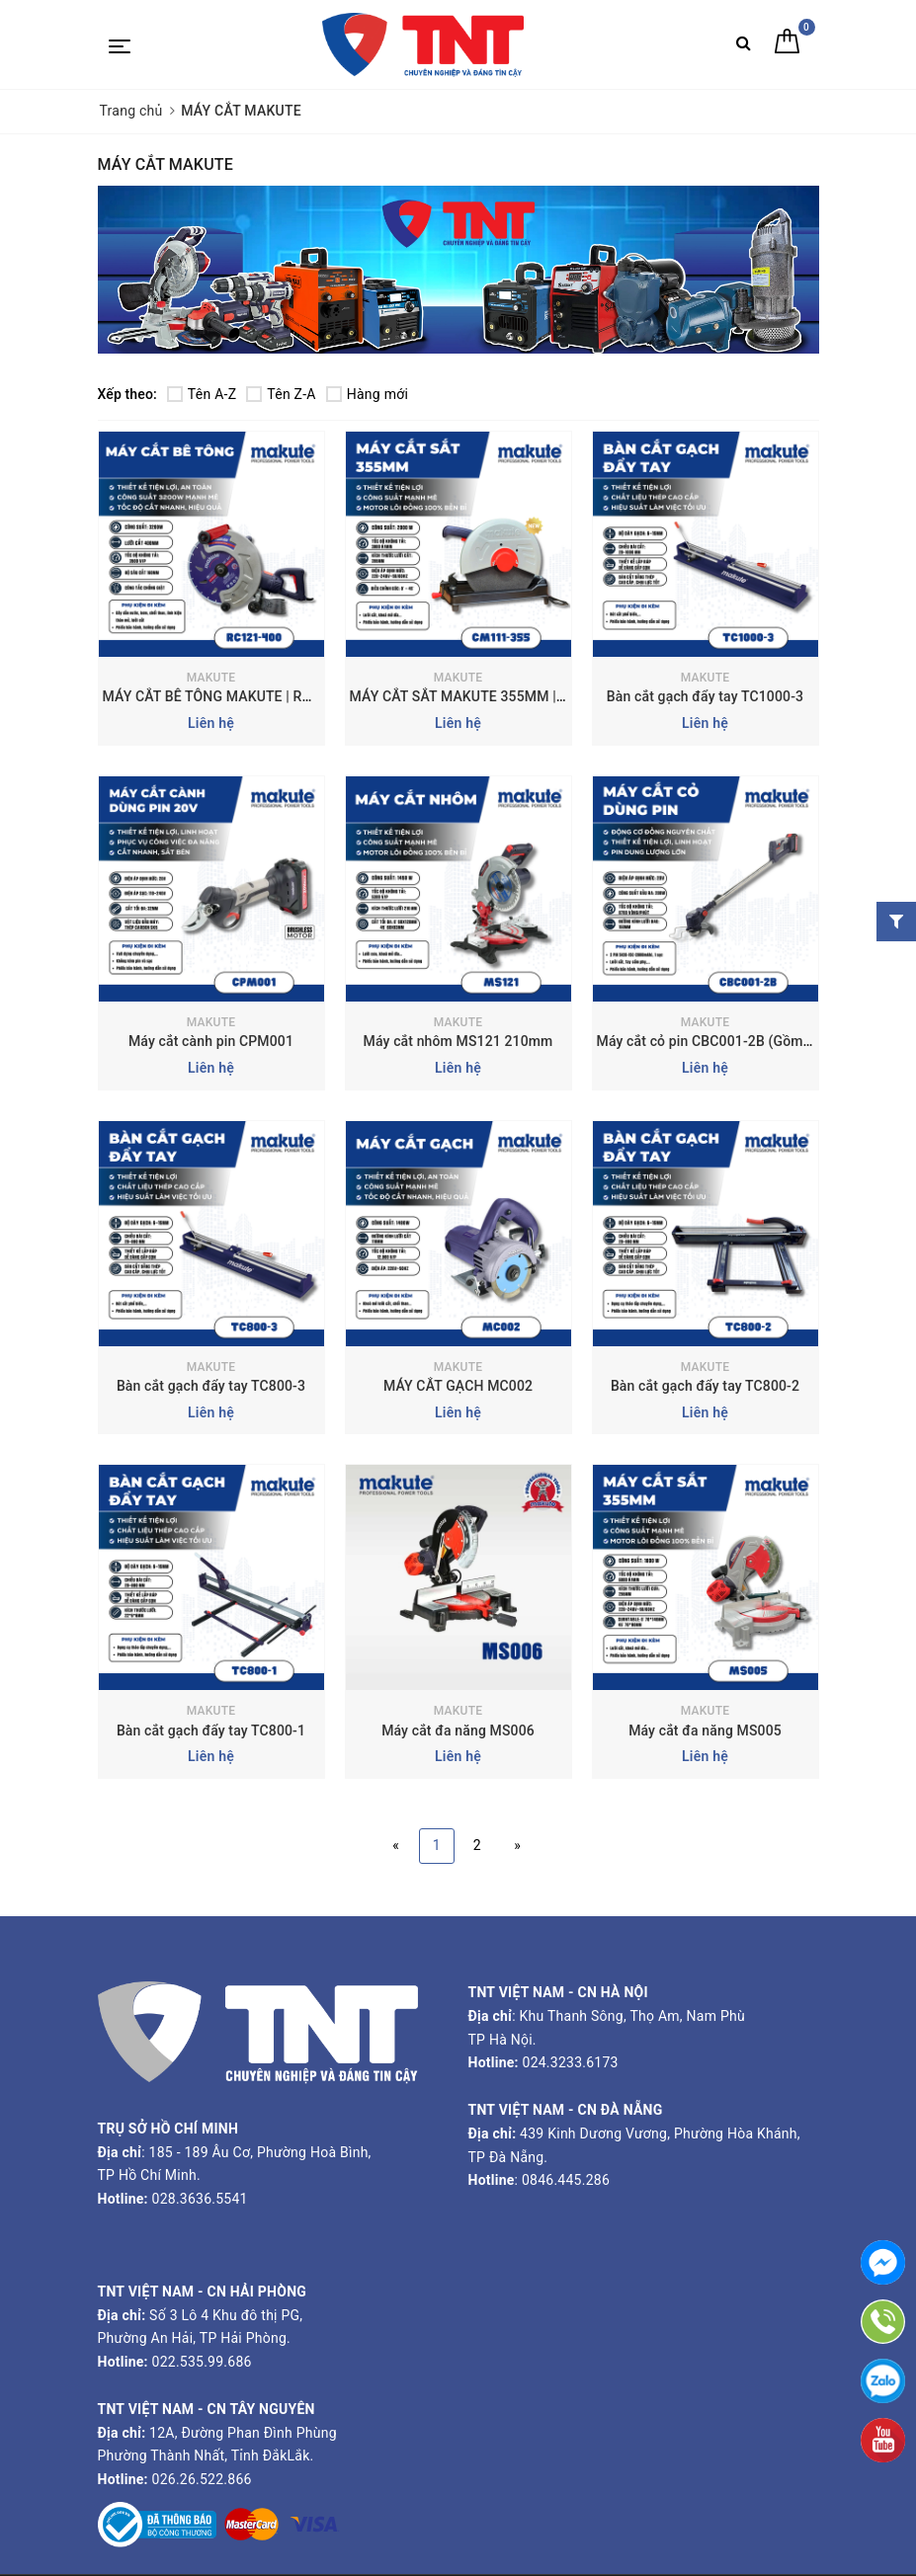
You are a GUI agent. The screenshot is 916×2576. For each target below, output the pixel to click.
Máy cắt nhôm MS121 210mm (458, 1041)
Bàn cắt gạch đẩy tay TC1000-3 (705, 696)
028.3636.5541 (200, 2199)
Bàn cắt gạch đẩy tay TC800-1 (211, 1730)
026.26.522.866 (202, 2479)
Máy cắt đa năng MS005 (705, 1730)
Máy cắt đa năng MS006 (458, 1730)
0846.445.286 (564, 2180)
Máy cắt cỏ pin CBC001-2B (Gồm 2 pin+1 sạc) (740, 1041)
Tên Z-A (280, 394)
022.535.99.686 (202, 2362)
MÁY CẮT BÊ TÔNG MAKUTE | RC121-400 (234, 696)
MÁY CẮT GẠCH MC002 (458, 1386)
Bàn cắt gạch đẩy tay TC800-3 (211, 1386)
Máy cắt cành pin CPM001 (210, 1041)
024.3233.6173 (569, 2062)
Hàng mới (367, 394)
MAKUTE (211, 677)
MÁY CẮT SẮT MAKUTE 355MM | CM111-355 (492, 696)
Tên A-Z (201, 394)
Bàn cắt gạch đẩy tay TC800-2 (705, 1386)
